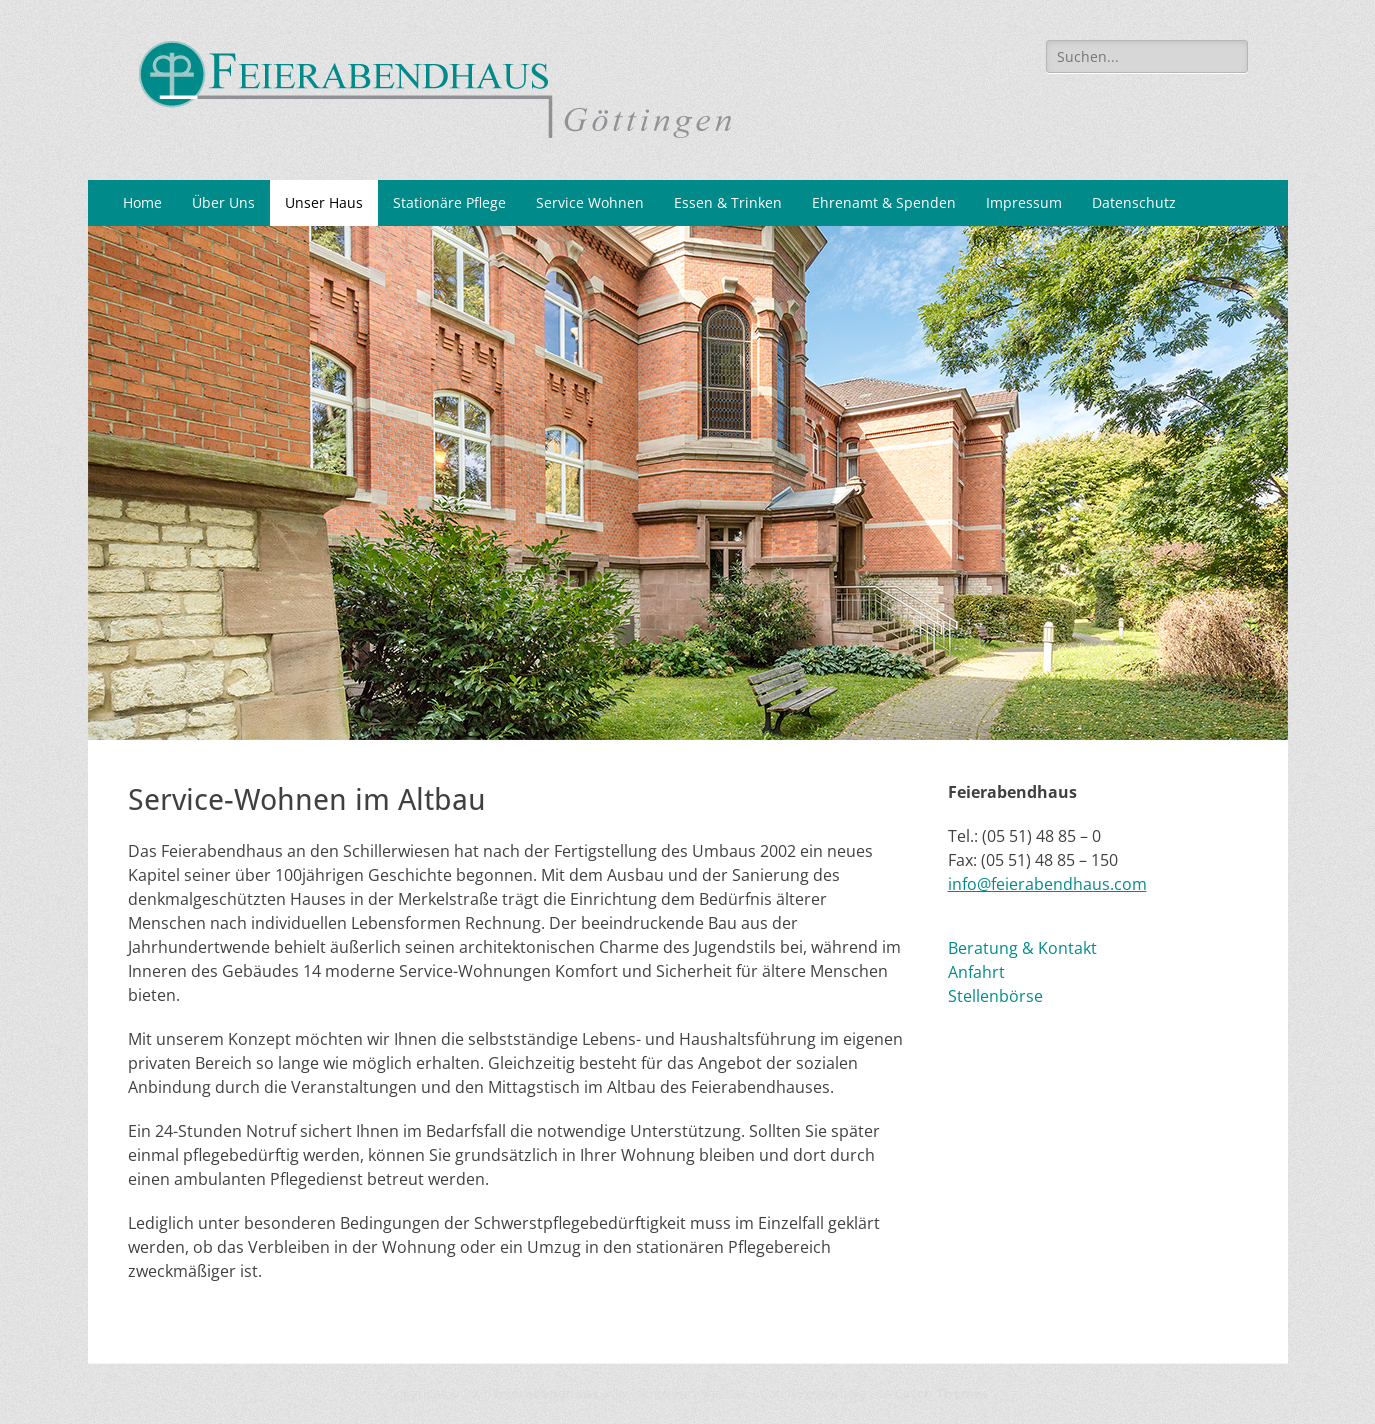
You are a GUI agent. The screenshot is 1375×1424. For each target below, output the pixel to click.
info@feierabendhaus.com (1047, 884)
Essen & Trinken (728, 202)
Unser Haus (324, 202)
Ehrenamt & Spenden (884, 202)
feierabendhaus (546, 1393)
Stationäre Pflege (449, 202)
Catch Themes (941, 1393)
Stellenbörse (995, 996)
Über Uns (223, 202)
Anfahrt (976, 972)
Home (142, 202)
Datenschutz (1134, 202)
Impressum (1024, 202)
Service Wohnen (590, 202)
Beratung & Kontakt (1022, 948)
